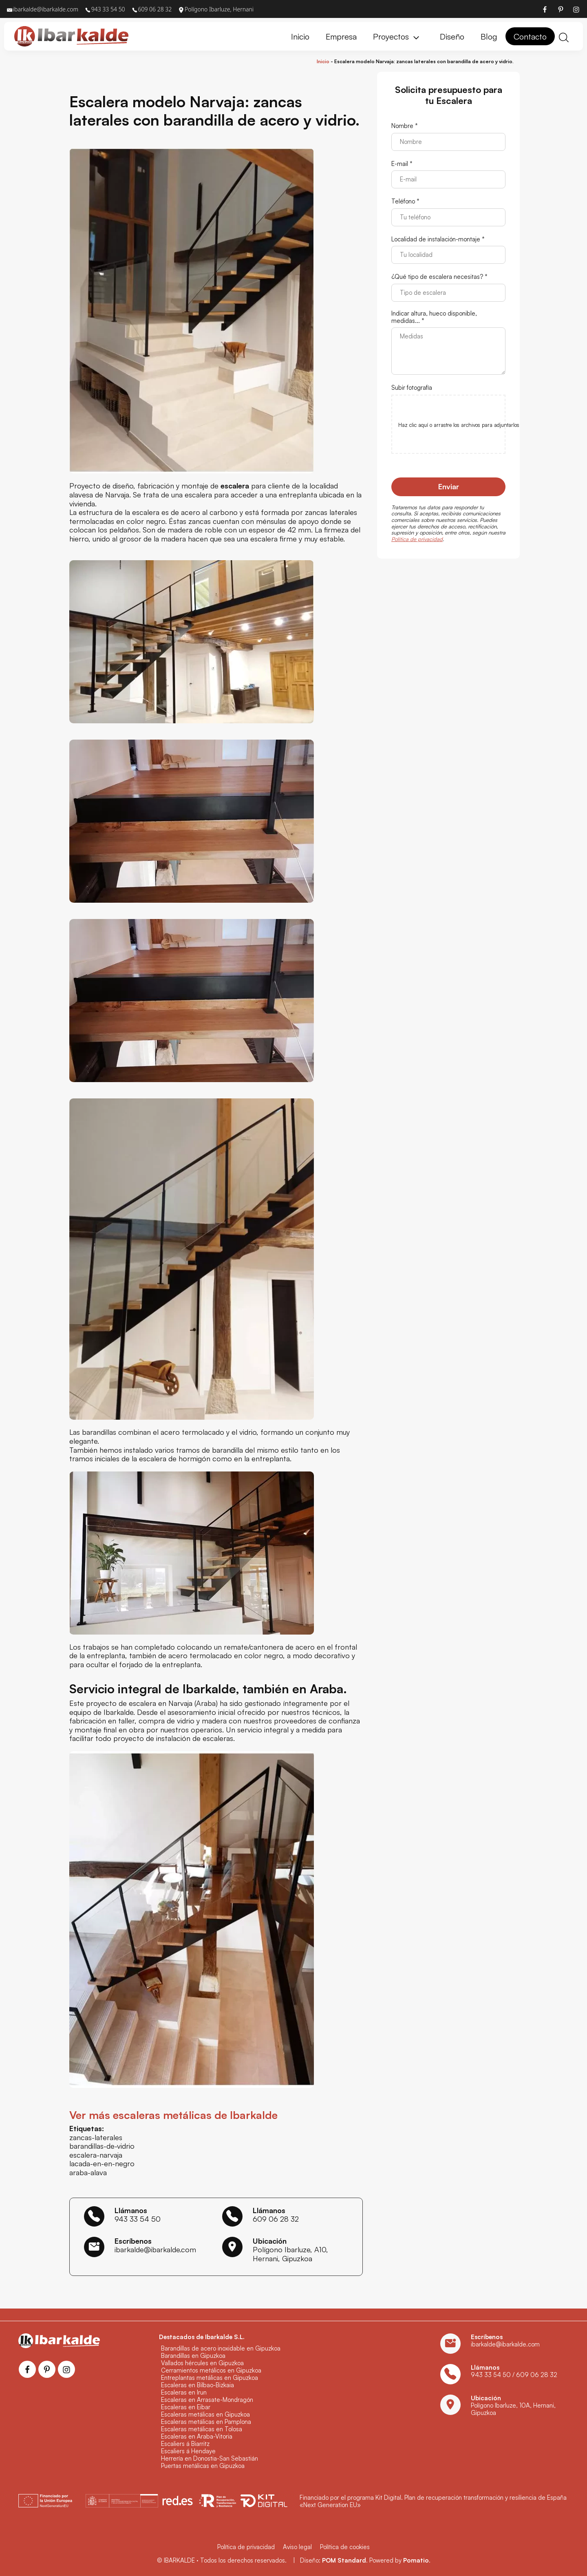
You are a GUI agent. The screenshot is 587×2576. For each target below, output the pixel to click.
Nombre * (404, 126)
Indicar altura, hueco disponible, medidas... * (434, 317)
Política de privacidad (417, 539)
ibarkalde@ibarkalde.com (155, 2249)
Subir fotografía (411, 387)
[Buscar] (564, 36)
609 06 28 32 (276, 2218)
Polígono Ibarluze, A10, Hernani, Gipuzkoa (290, 2254)
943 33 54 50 (138, 2218)
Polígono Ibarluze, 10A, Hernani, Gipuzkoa (513, 2409)
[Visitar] (545, 8)
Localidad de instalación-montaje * (438, 239)
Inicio (323, 61)
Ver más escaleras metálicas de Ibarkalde (173, 2114)
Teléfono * (405, 201)
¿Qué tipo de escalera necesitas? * (439, 277)
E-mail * (402, 164)
